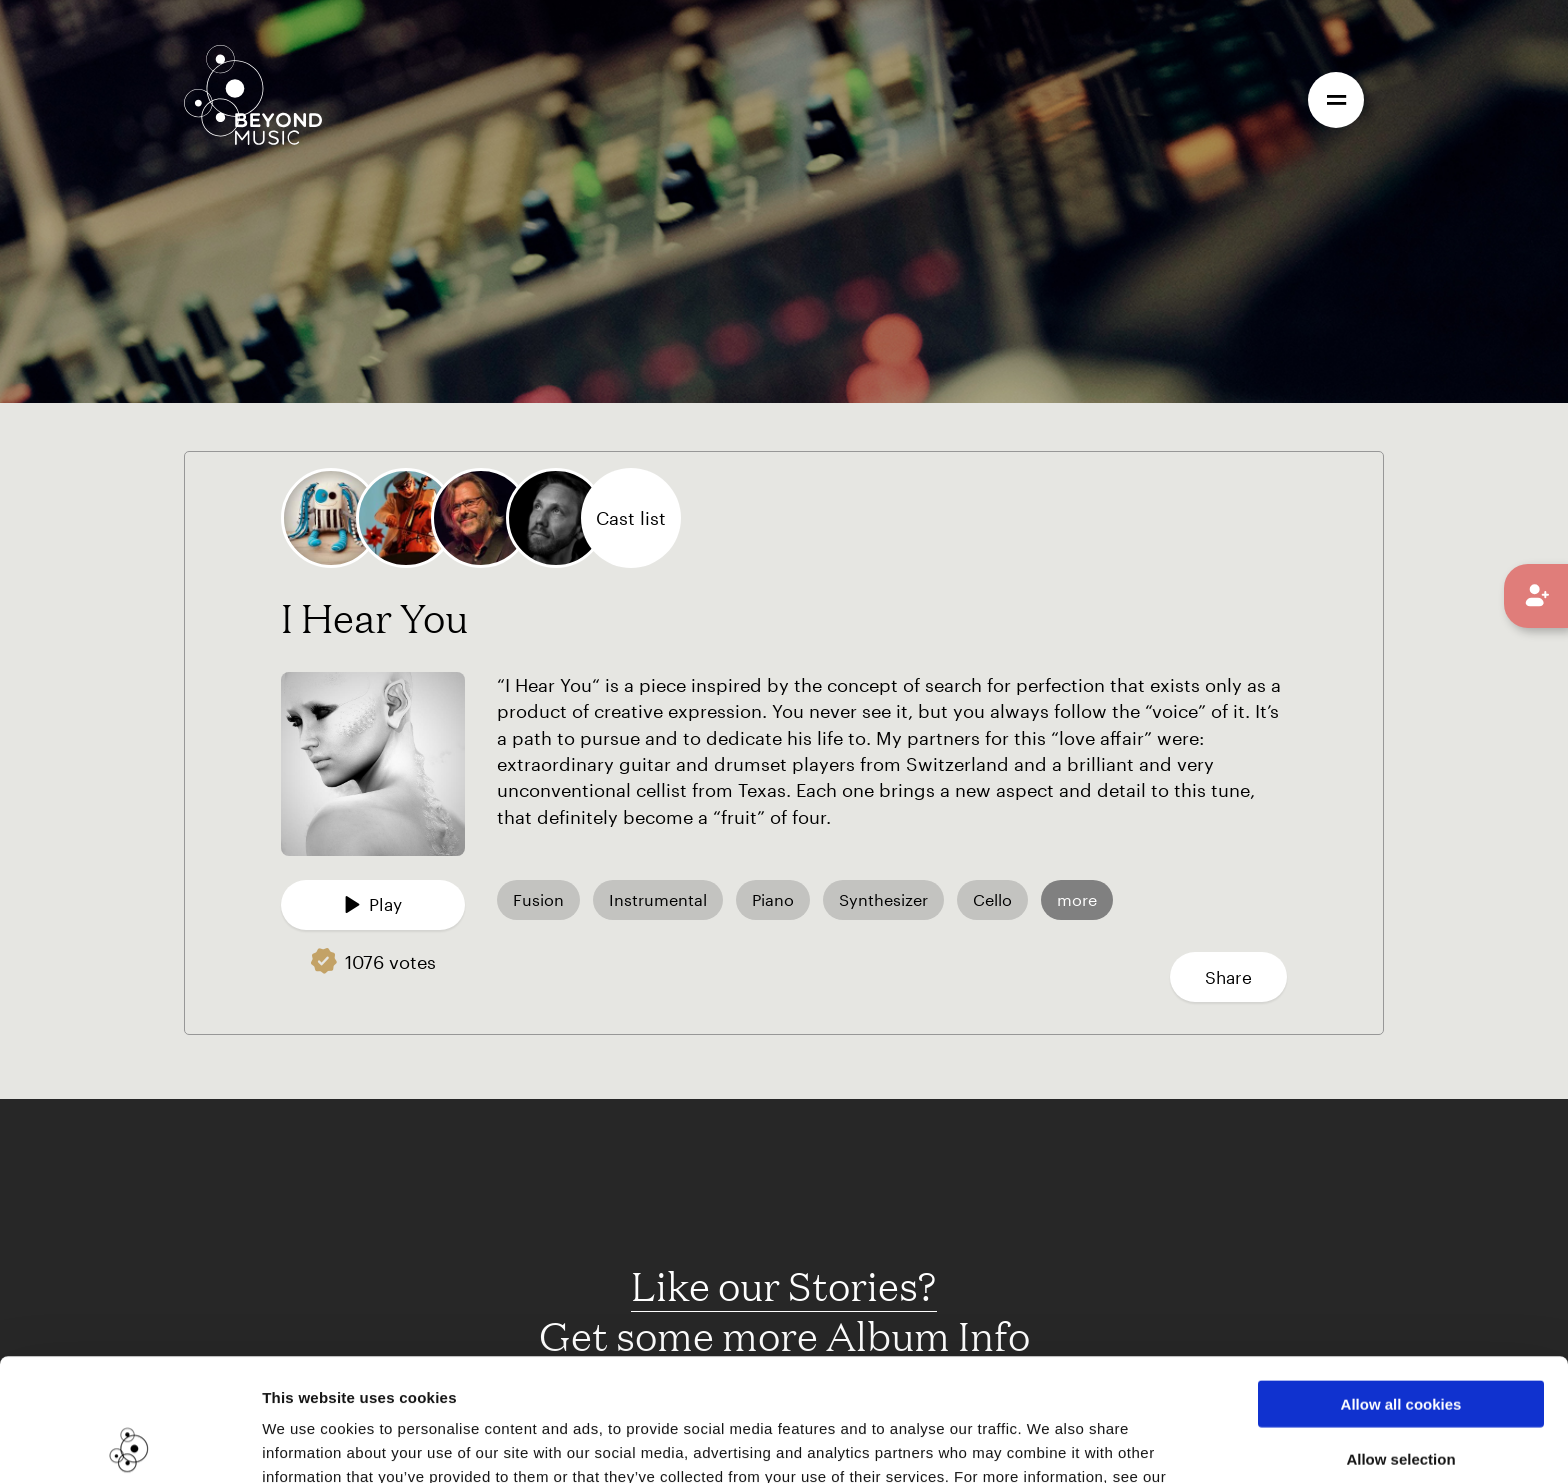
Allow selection (1400, 1336)
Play (373, 904)
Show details (1028, 1443)
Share (1228, 977)
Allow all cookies (1401, 1281)
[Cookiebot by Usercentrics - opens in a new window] (129, 1444)
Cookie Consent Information (369, 1378)
